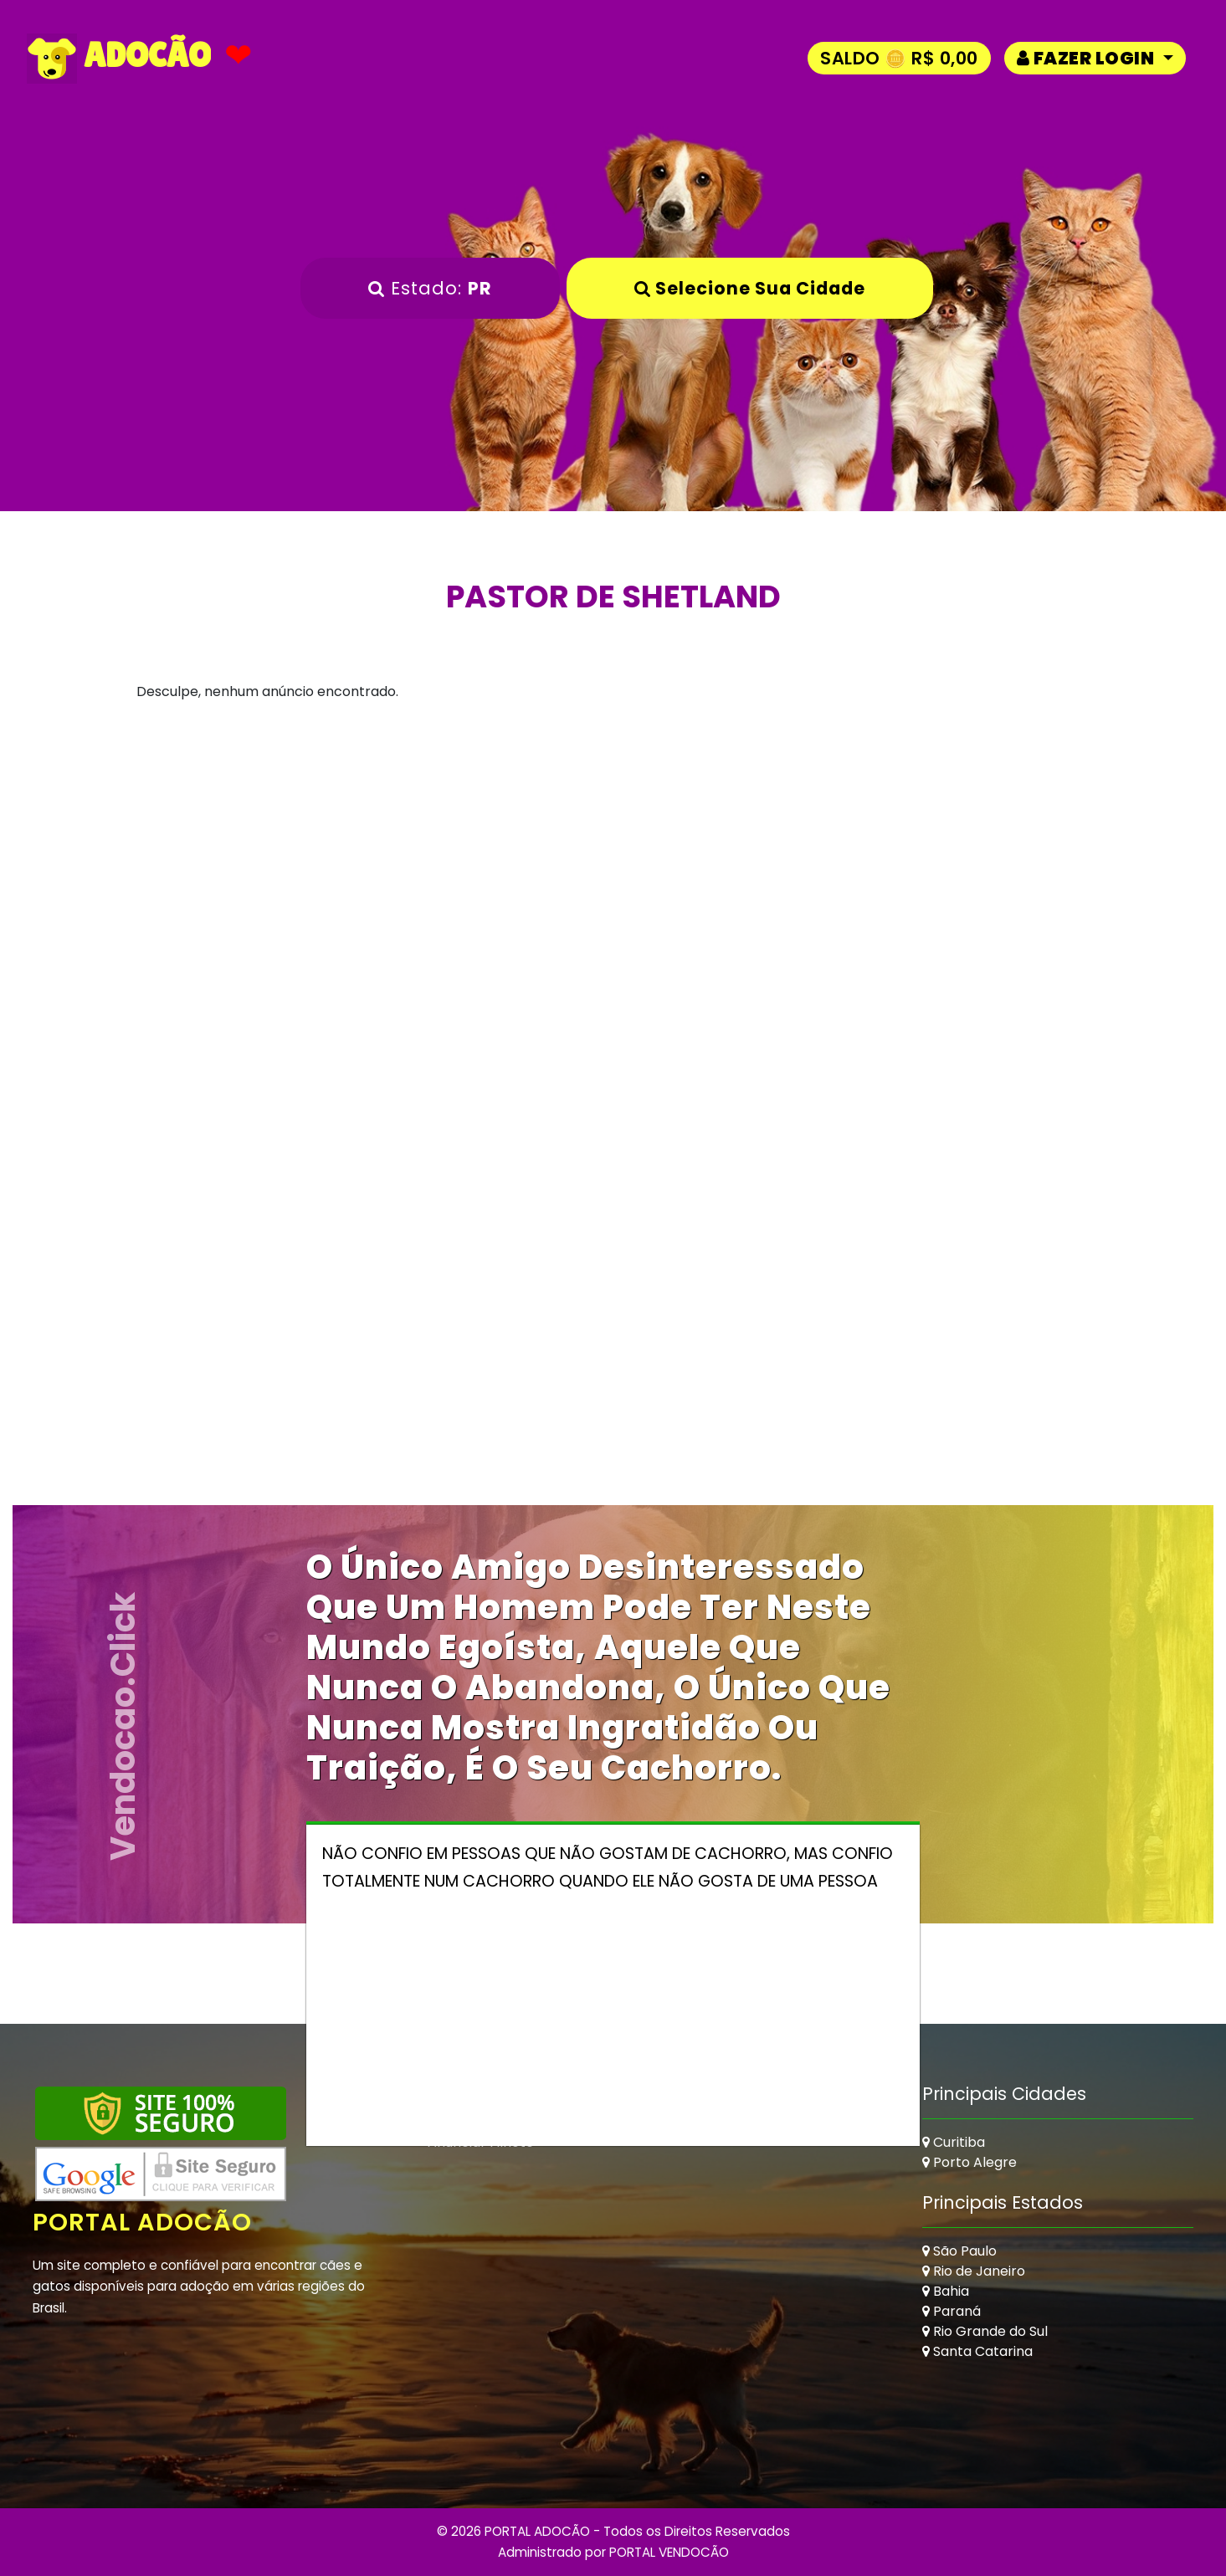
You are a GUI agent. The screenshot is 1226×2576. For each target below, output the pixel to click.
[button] (1095, 58)
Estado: (430, 288)
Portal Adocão (142, 2222)
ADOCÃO (119, 58)
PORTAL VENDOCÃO (669, 2552)
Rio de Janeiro (973, 2271)
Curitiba (953, 2142)
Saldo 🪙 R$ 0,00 (899, 58)
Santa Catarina (977, 2351)
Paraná (951, 2311)
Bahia (945, 2291)
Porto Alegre (969, 2162)
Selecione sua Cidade (749, 288)
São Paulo (959, 2251)
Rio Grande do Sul (985, 2331)
